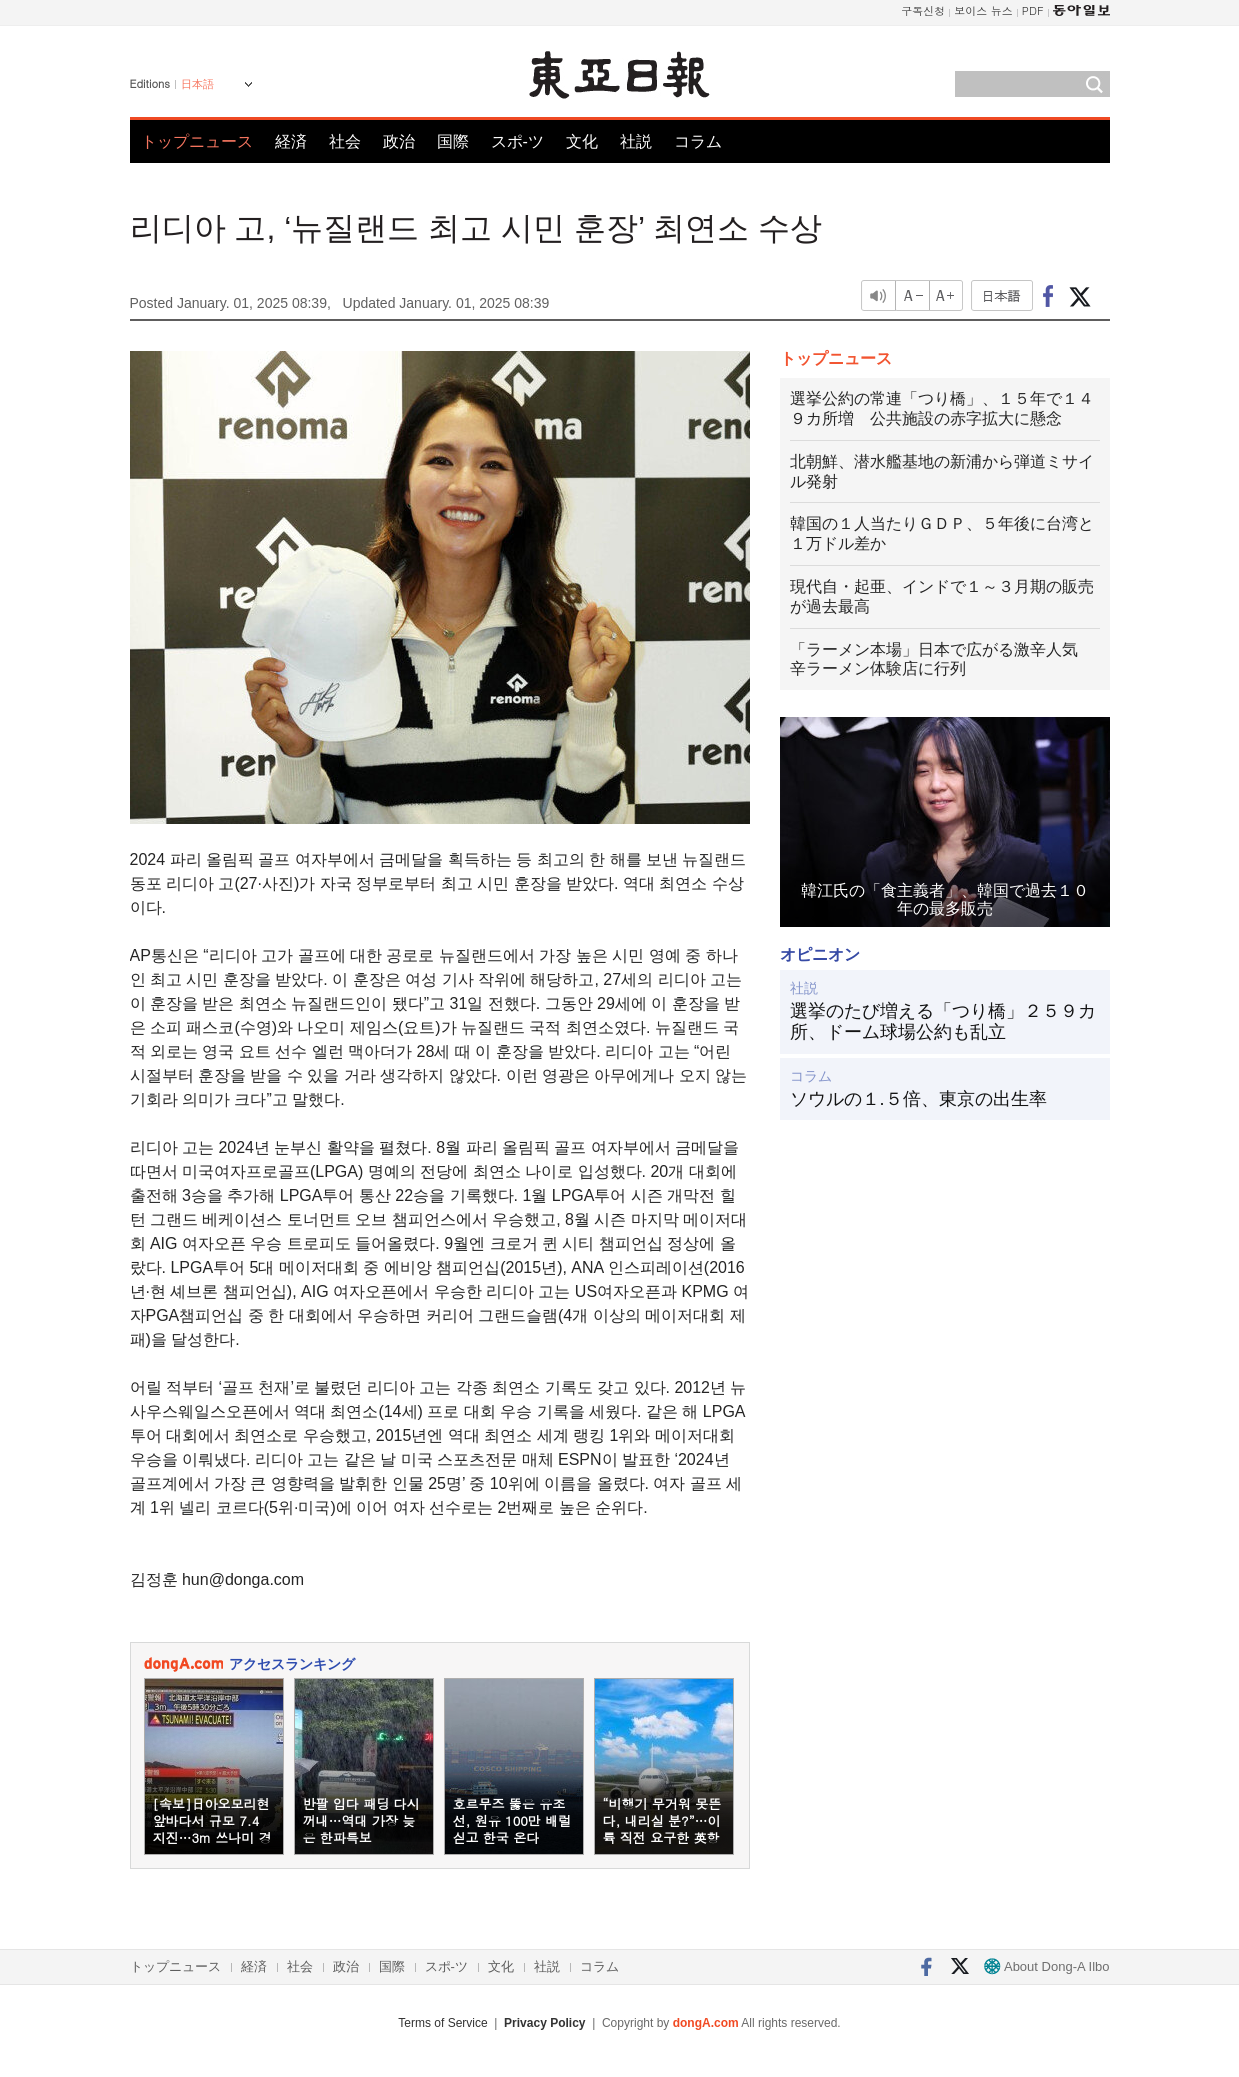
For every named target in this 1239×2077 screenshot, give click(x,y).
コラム (698, 141)
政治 (399, 141)
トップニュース (197, 141)
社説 (636, 141)
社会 (345, 141)
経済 (291, 141)
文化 (582, 141)
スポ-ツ (517, 141)
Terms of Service (442, 2023)
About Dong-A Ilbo (1046, 1966)
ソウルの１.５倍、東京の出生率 (918, 1099)
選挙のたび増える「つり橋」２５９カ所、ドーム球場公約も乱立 (943, 1022)
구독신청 (923, 10)
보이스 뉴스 (983, 10)
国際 (453, 141)
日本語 (197, 84)
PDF (1033, 10)
